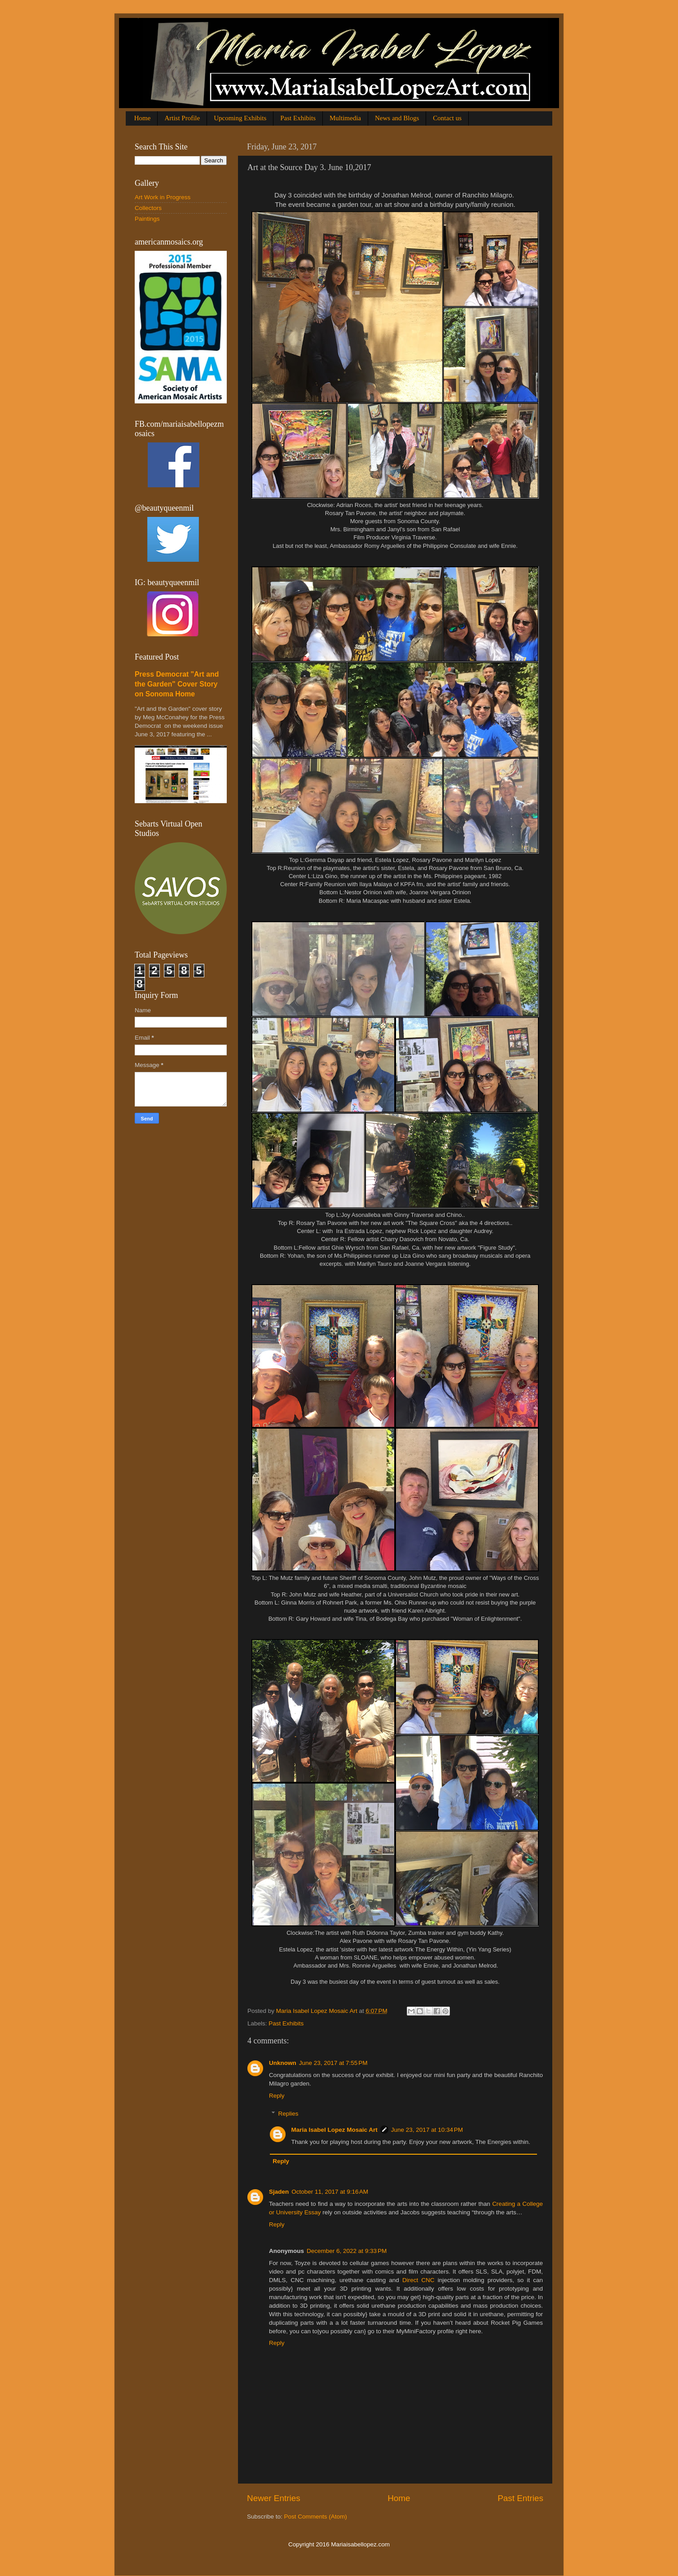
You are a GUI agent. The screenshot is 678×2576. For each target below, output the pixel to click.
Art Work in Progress (162, 197)
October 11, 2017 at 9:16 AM (329, 2191)
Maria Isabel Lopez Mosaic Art (334, 2129)
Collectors (148, 208)
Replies (288, 2113)
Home (142, 118)
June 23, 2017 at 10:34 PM (427, 2129)
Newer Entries (273, 2498)
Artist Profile (182, 118)
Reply (277, 2095)
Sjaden (279, 2191)
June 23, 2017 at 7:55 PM (333, 2063)
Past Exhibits (298, 118)
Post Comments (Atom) (315, 2516)
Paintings (147, 218)
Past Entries (520, 2498)
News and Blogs (397, 118)
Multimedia (345, 118)
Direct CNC (418, 2280)
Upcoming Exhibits (240, 118)
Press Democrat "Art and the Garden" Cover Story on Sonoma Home (177, 684)
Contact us (447, 118)
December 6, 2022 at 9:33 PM (347, 2251)
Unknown (282, 2063)
